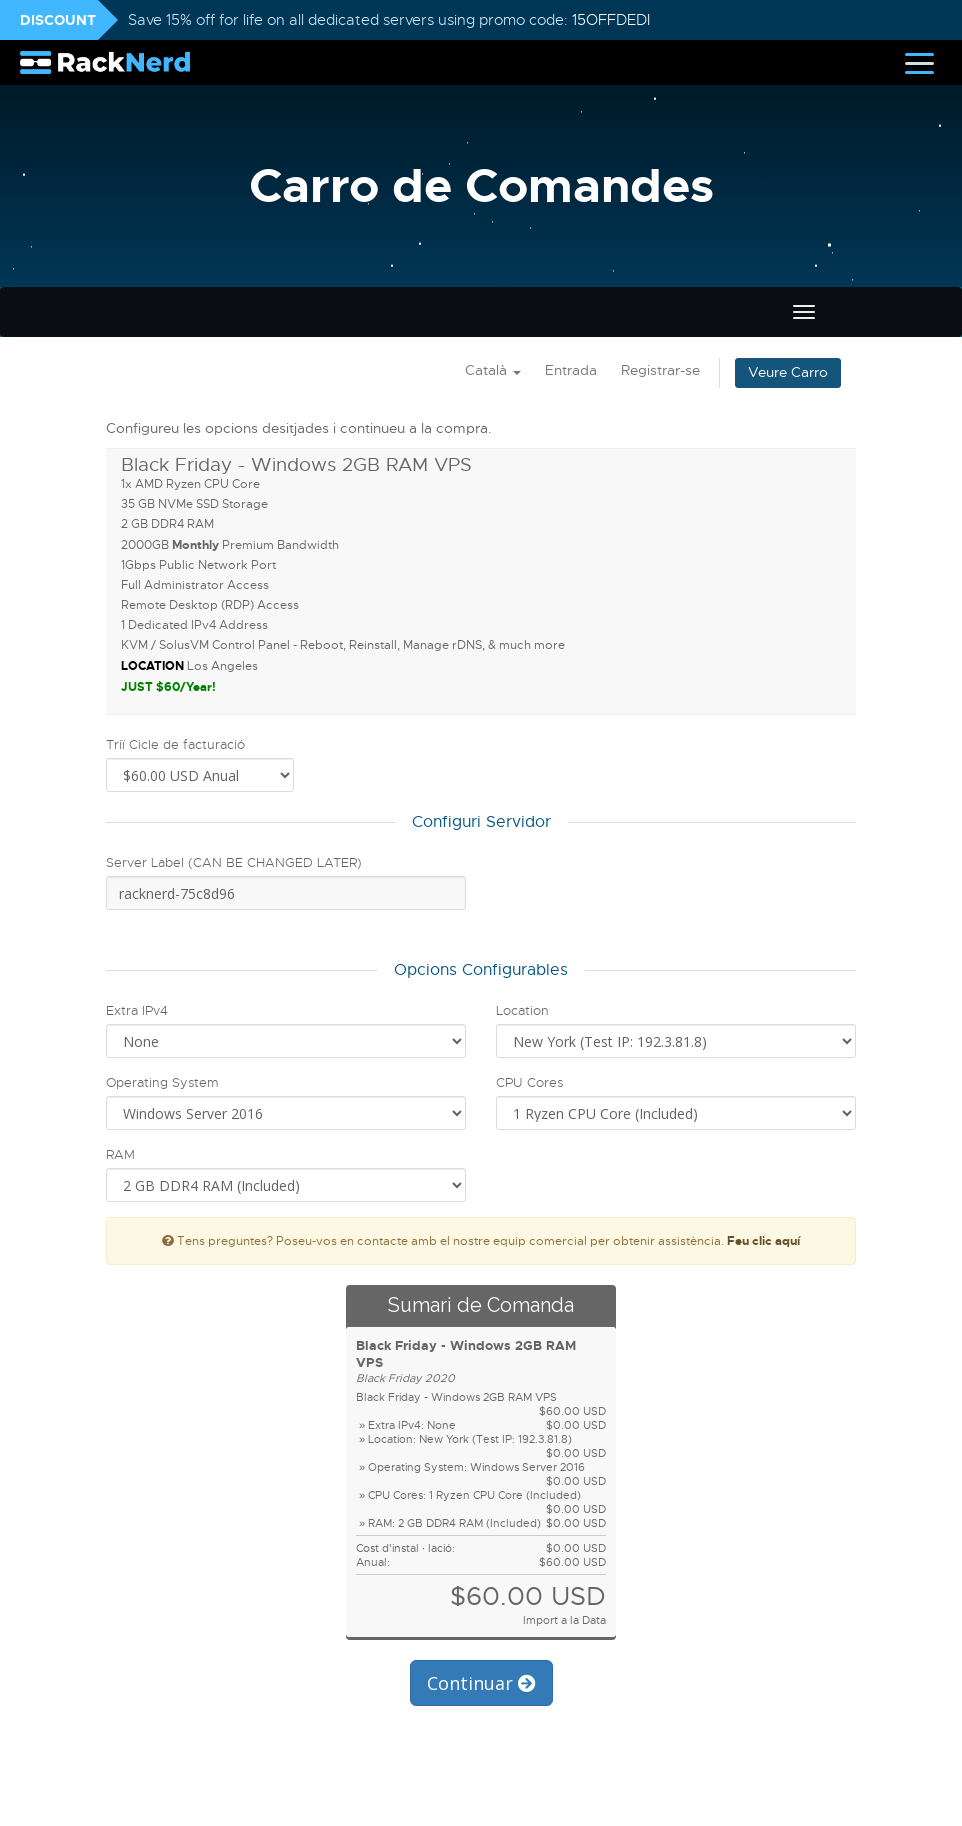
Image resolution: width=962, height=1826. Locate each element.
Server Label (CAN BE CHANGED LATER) (234, 862)
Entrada (571, 370)
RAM (120, 1154)
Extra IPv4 (137, 1010)
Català (493, 370)
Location (522, 1010)
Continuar (481, 1683)
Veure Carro (788, 372)
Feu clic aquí (763, 1241)
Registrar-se (660, 370)
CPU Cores (529, 1082)
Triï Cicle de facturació (175, 744)
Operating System (162, 1082)
